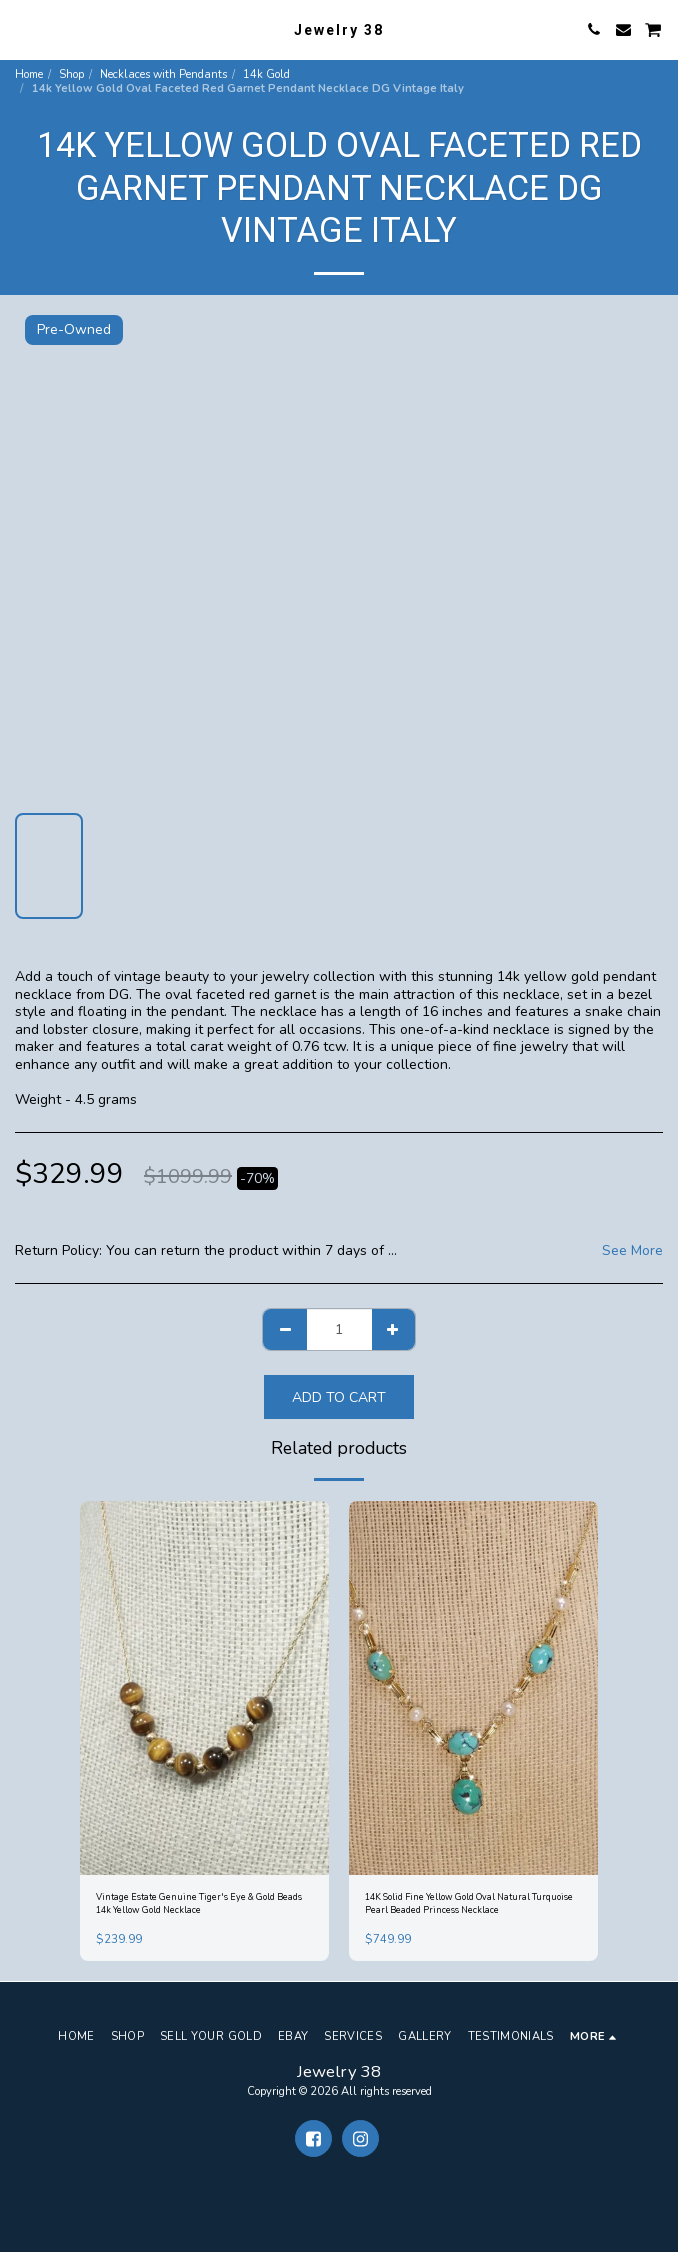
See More (632, 1251)
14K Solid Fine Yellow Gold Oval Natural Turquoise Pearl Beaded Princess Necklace (469, 1903)
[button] (22, 28)
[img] (204, 1688)
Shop (71, 74)
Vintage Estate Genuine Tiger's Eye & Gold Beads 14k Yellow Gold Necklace (199, 1903)
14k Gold (266, 74)
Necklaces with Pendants (163, 74)
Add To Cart (339, 1397)
